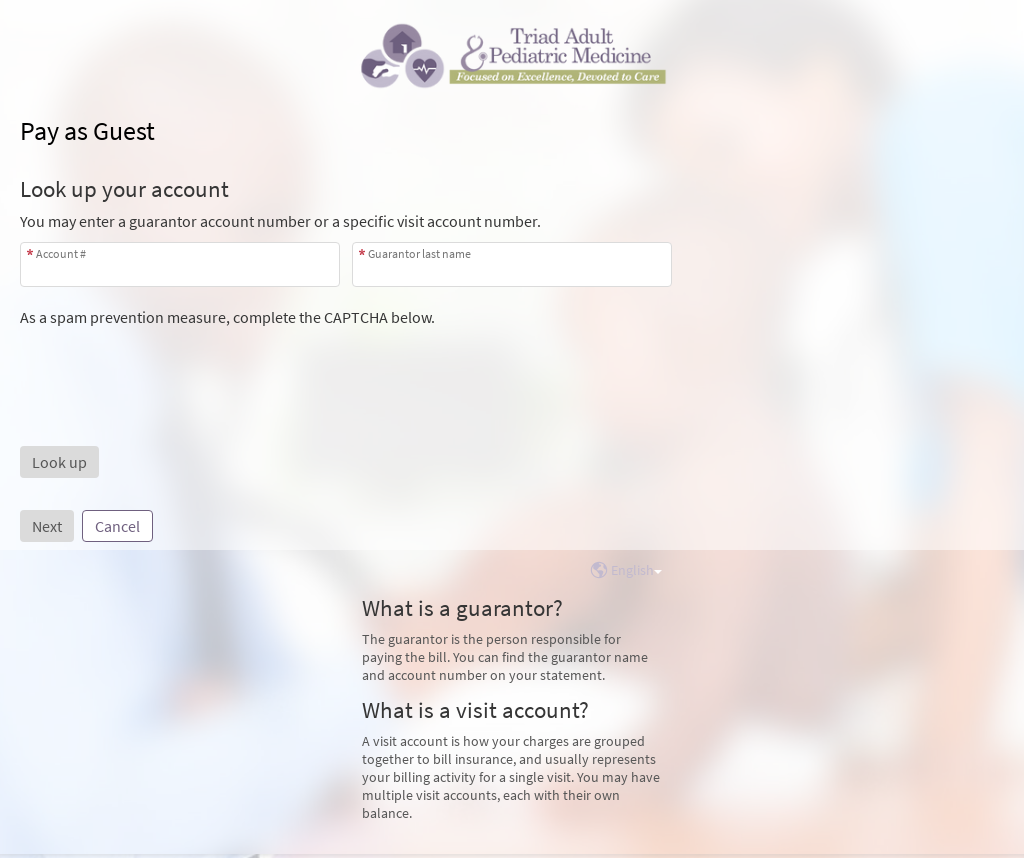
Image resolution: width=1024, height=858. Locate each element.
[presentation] (172, 366)
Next (47, 526)
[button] (59, 462)
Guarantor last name (419, 253)
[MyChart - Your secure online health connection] (512, 56)
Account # (61, 253)
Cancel (117, 526)
